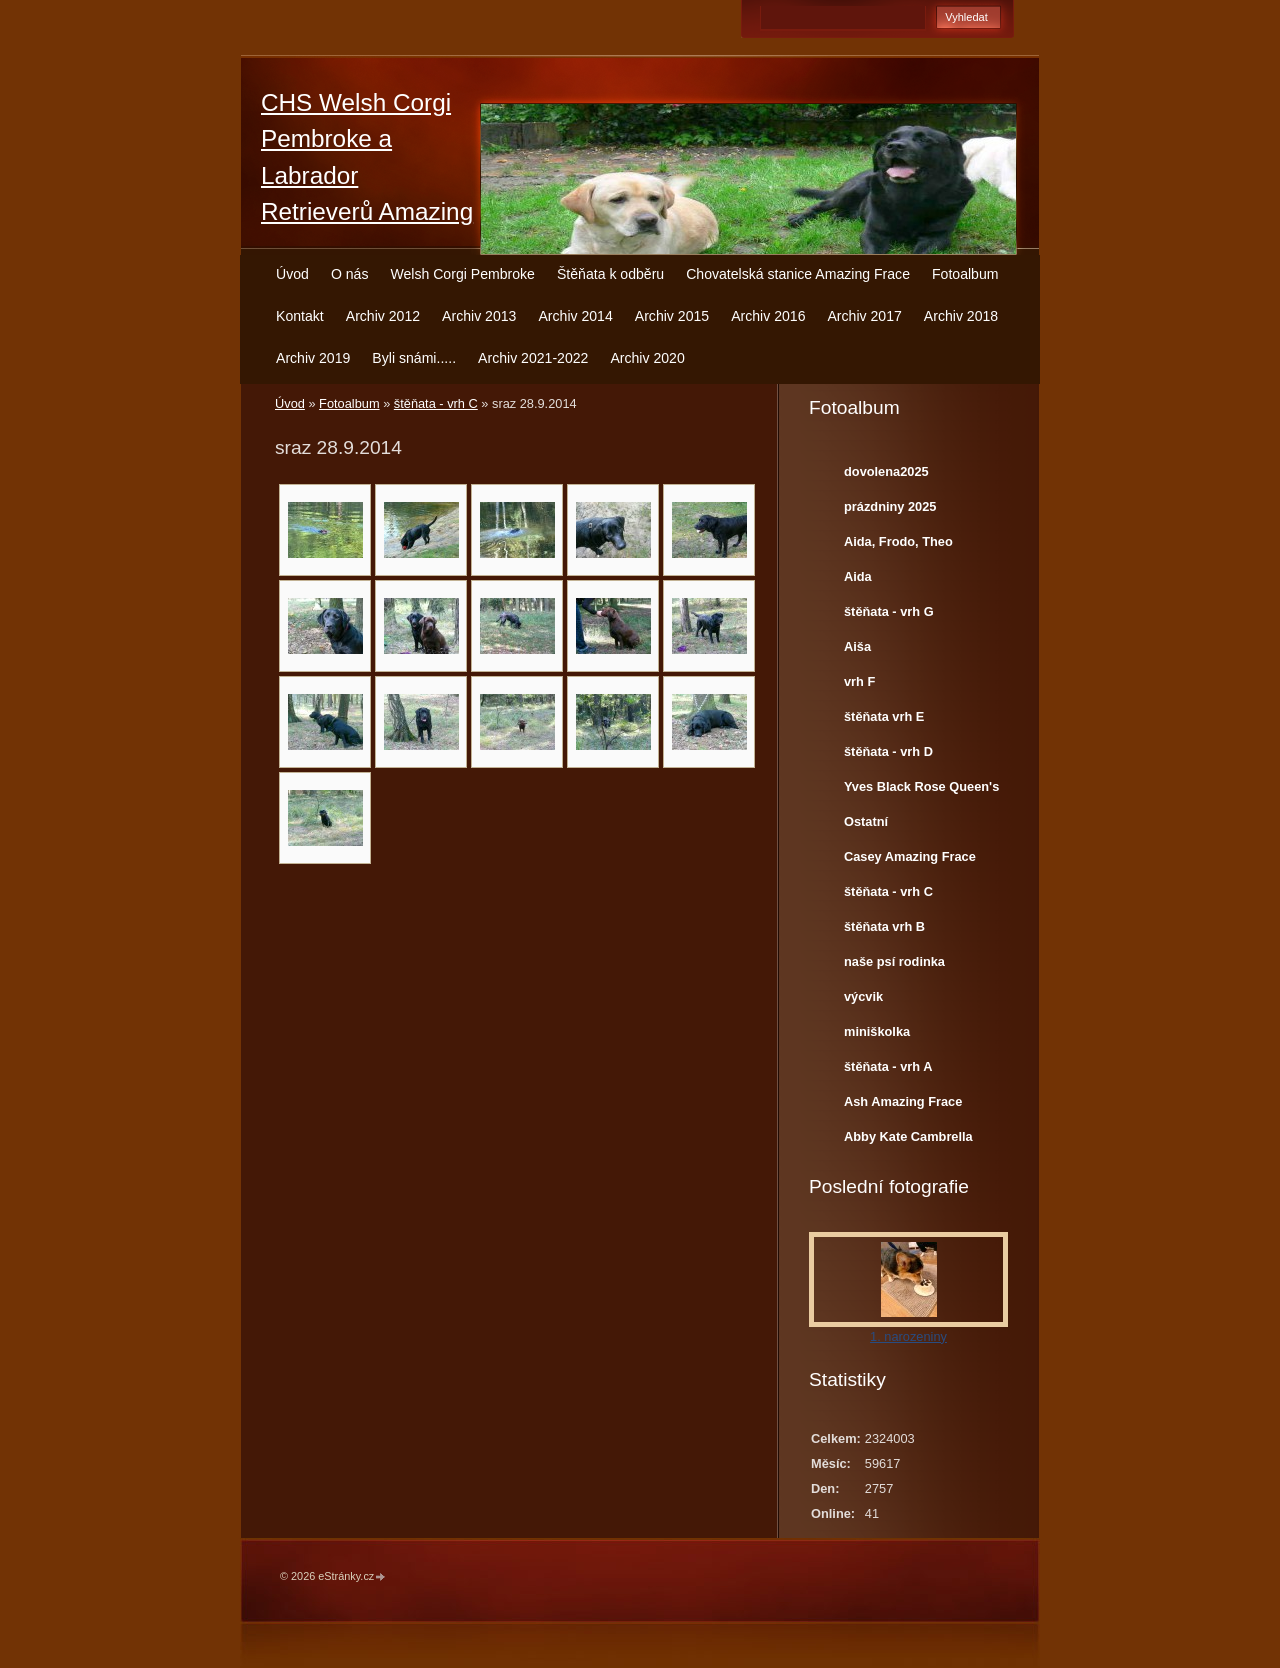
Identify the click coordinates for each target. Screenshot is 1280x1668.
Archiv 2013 (479, 316)
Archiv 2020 (647, 358)
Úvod (292, 274)
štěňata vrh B (884, 926)
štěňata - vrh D (888, 751)
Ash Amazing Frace (903, 1101)
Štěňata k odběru (610, 274)
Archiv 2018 (961, 316)
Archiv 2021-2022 (533, 358)
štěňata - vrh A (888, 1066)
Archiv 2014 (575, 316)
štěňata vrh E (884, 716)
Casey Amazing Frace (910, 856)
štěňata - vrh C (436, 403)
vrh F (859, 681)
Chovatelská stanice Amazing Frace (798, 274)
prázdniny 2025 (890, 506)
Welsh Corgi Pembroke (462, 274)
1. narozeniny (908, 1336)
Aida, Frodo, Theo (898, 541)
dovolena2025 (886, 471)
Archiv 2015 (672, 316)
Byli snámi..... (414, 358)
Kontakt (300, 316)
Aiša (857, 646)
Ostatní (866, 821)
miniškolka (877, 1031)
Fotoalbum (965, 274)
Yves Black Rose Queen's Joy (921, 791)
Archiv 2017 (864, 316)
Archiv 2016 (768, 316)
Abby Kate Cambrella (908, 1136)
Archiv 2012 (383, 316)
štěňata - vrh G (889, 611)
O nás (350, 274)
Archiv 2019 (313, 358)
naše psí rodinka (894, 961)
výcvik (863, 996)
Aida (858, 576)
